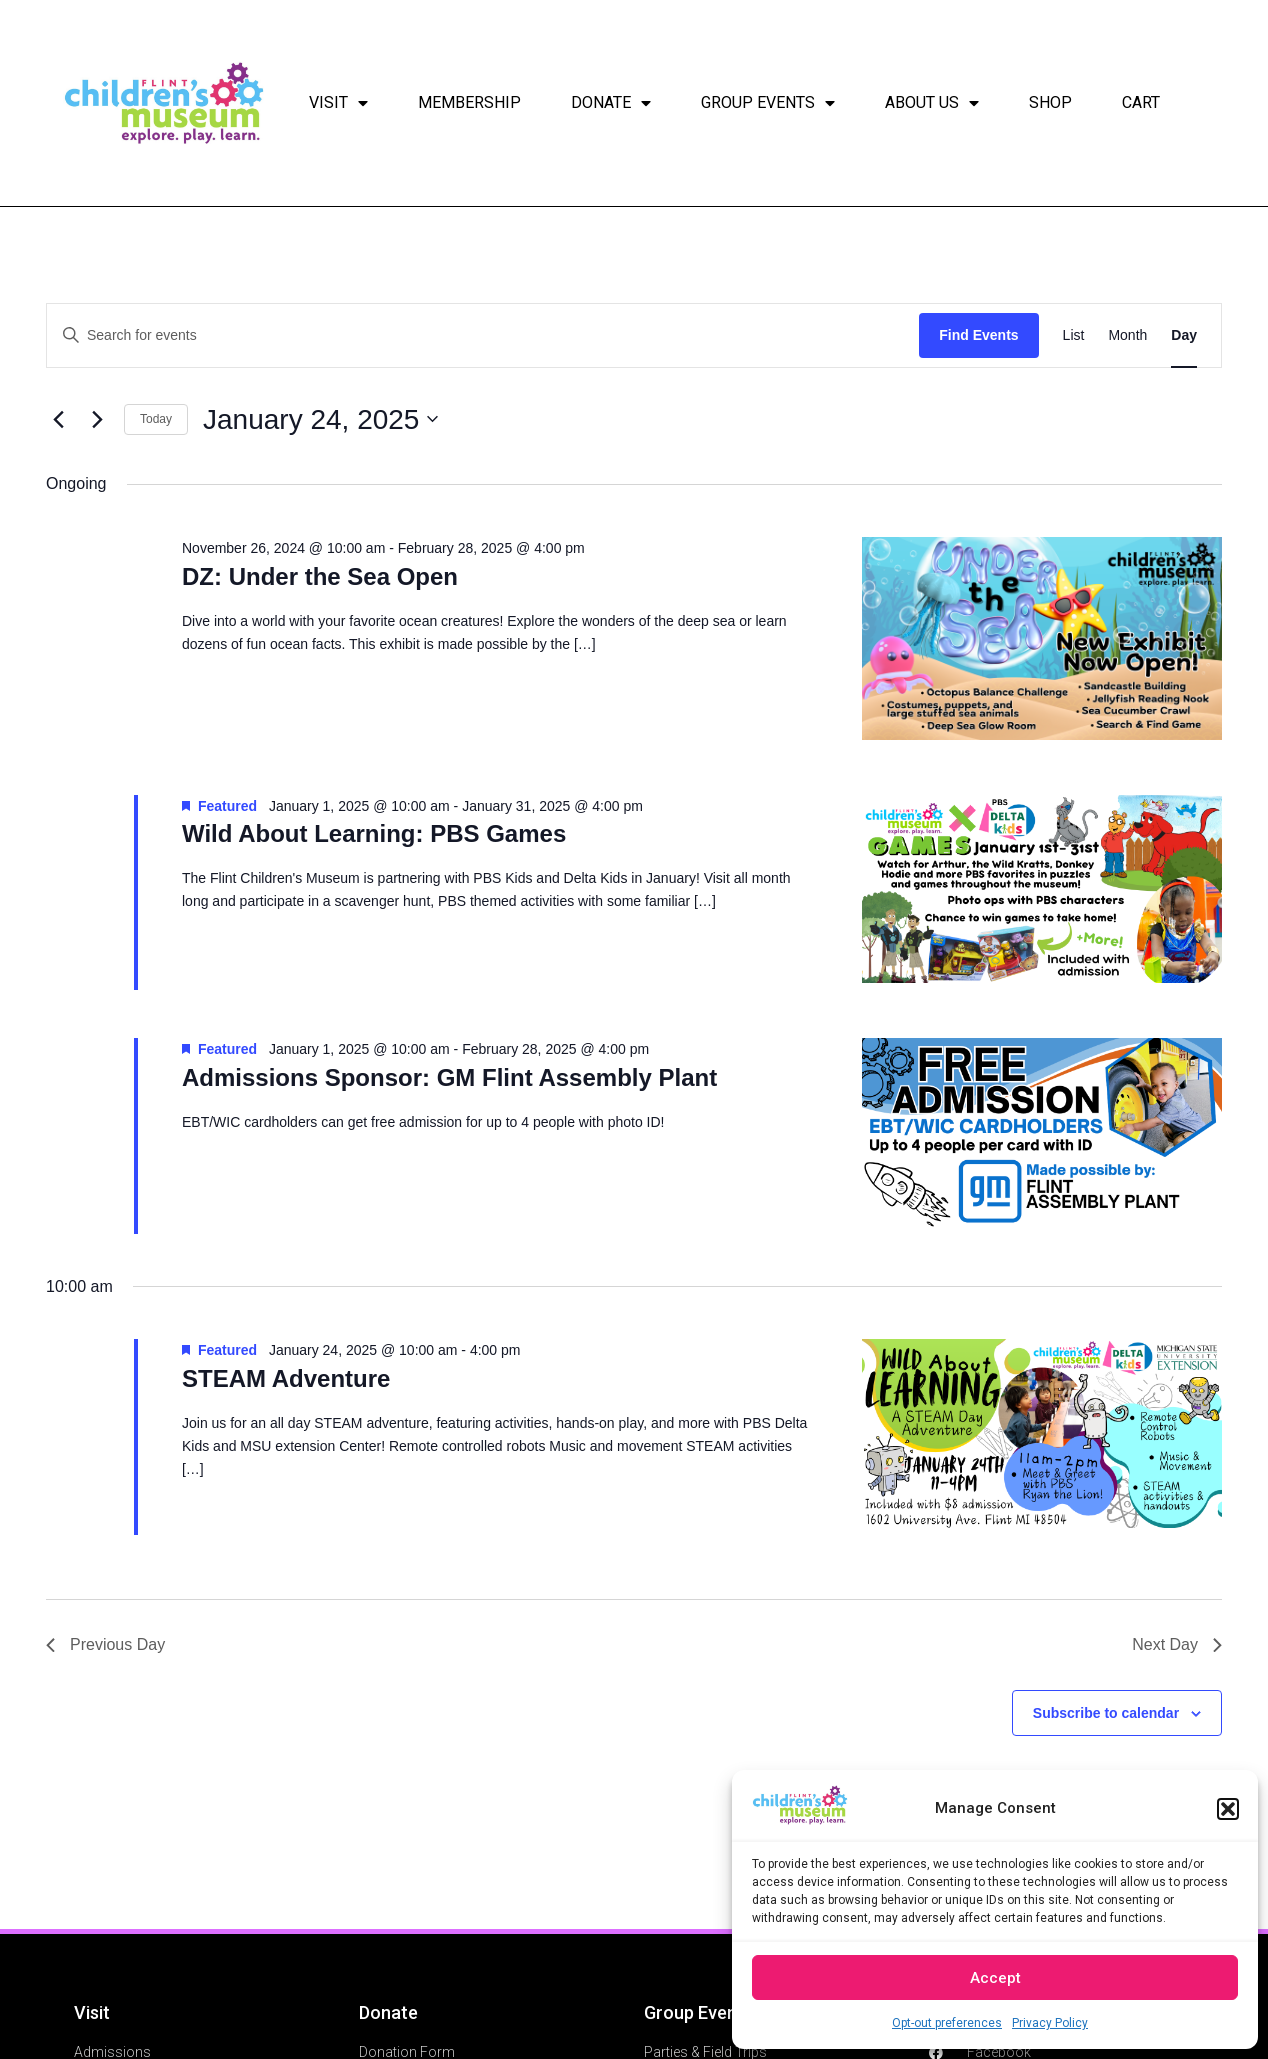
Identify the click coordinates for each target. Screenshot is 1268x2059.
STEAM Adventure (286, 1378)
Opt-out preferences (947, 2023)
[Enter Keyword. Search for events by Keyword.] (483, 335)
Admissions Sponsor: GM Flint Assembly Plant (449, 1077)
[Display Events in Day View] (1184, 335)
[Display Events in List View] (1074, 335)
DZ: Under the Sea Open (320, 576)
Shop (1050, 102)
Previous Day (105, 1644)
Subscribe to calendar (1106, 1713)
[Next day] (97, 419)
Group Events (768, 103)
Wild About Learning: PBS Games (374, 833)
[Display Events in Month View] (1127, 335)
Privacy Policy (1050, 2023)
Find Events (978, 335)
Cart (1141, 102)
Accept (995, 1978)
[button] (1228, 1809)
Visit (338, 103)
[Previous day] (58, 419)
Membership (469, 102)
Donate (611, 103)
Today (156, 419)
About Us (932, 103)
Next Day (1177, 1644)
